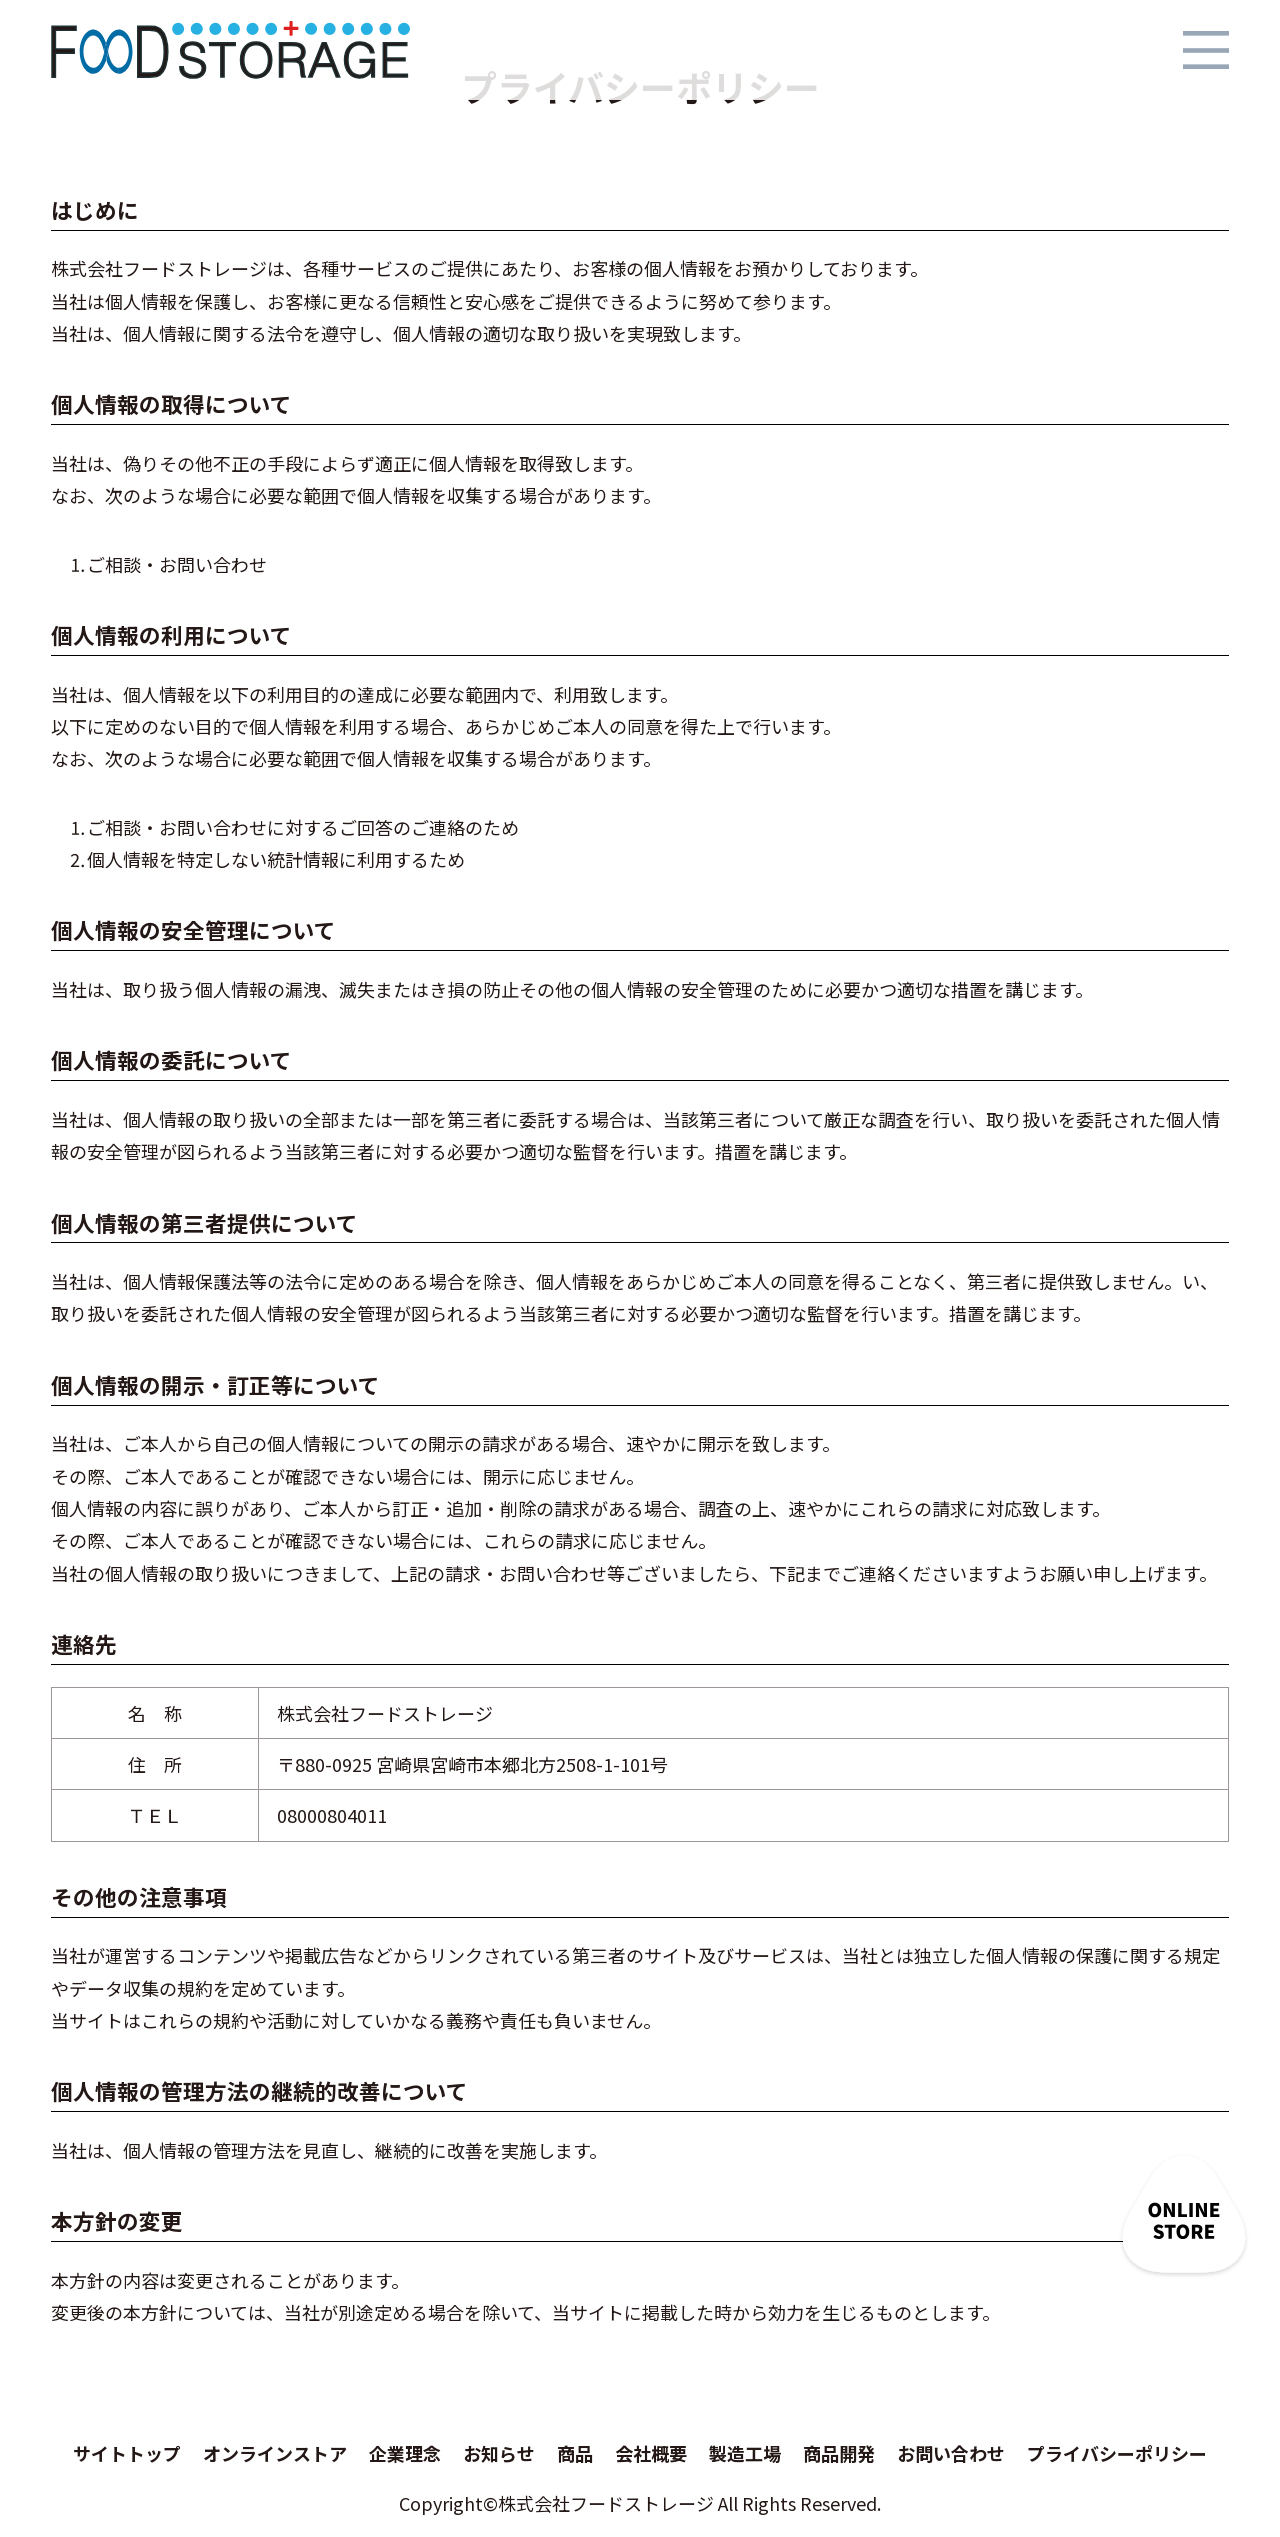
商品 (575, 2453)
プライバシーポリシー (1117, 2453)
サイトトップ (127, 2453)
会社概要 (651, 2453)
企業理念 (405, 2453)
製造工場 (745, 2453)
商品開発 (839, 2453)
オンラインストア (275, 2453)
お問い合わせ (951, 2453)
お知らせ (499, 2453)
